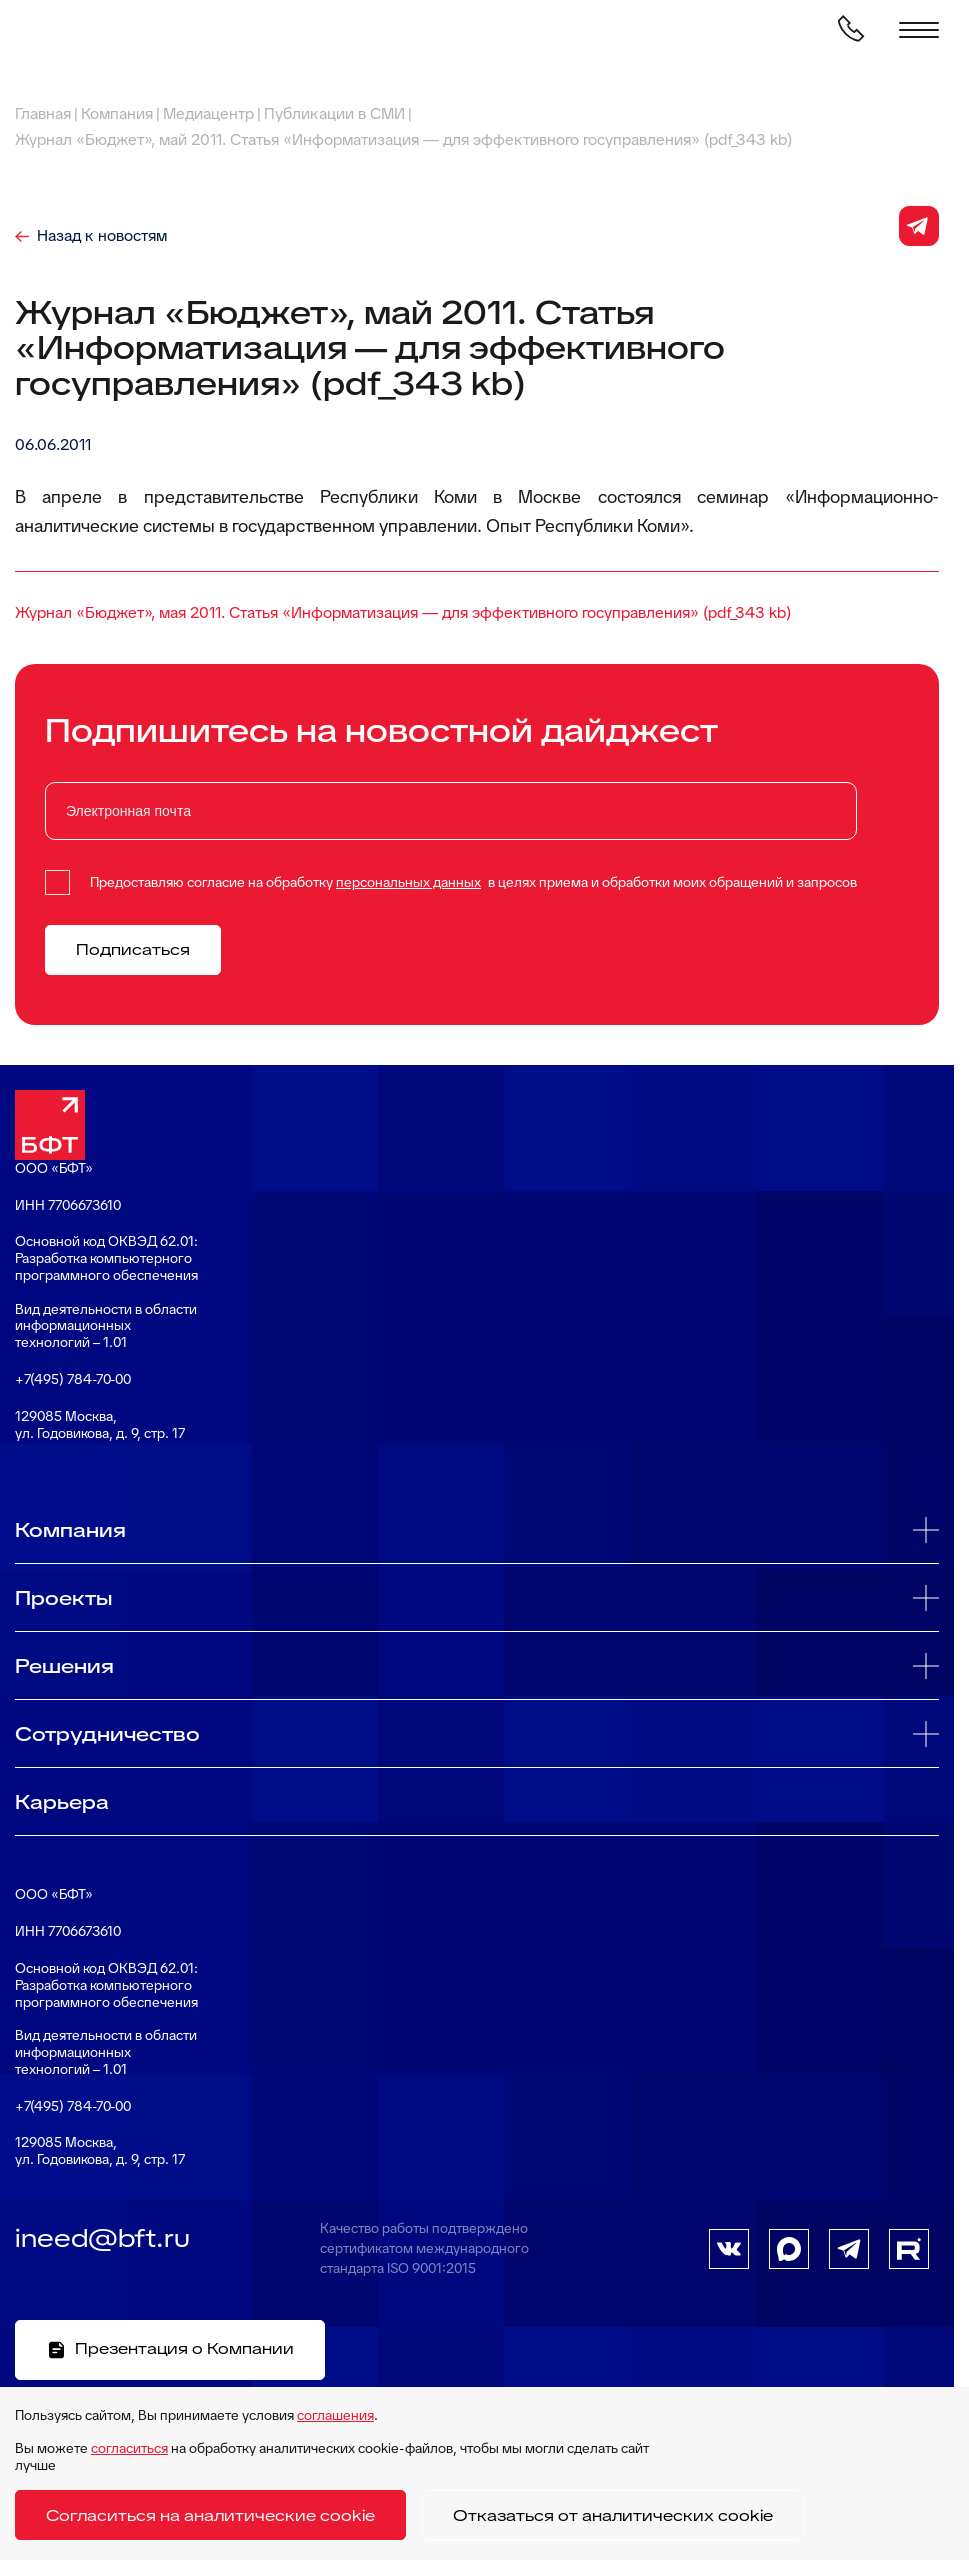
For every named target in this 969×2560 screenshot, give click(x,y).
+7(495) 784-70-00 (73, 1379)
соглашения (335, 2415)
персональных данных (408, 882)
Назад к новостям (102, 236)
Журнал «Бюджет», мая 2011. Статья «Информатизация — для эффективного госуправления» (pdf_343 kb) (403, 612)
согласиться (129, 2448)
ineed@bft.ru (102, 2238)
